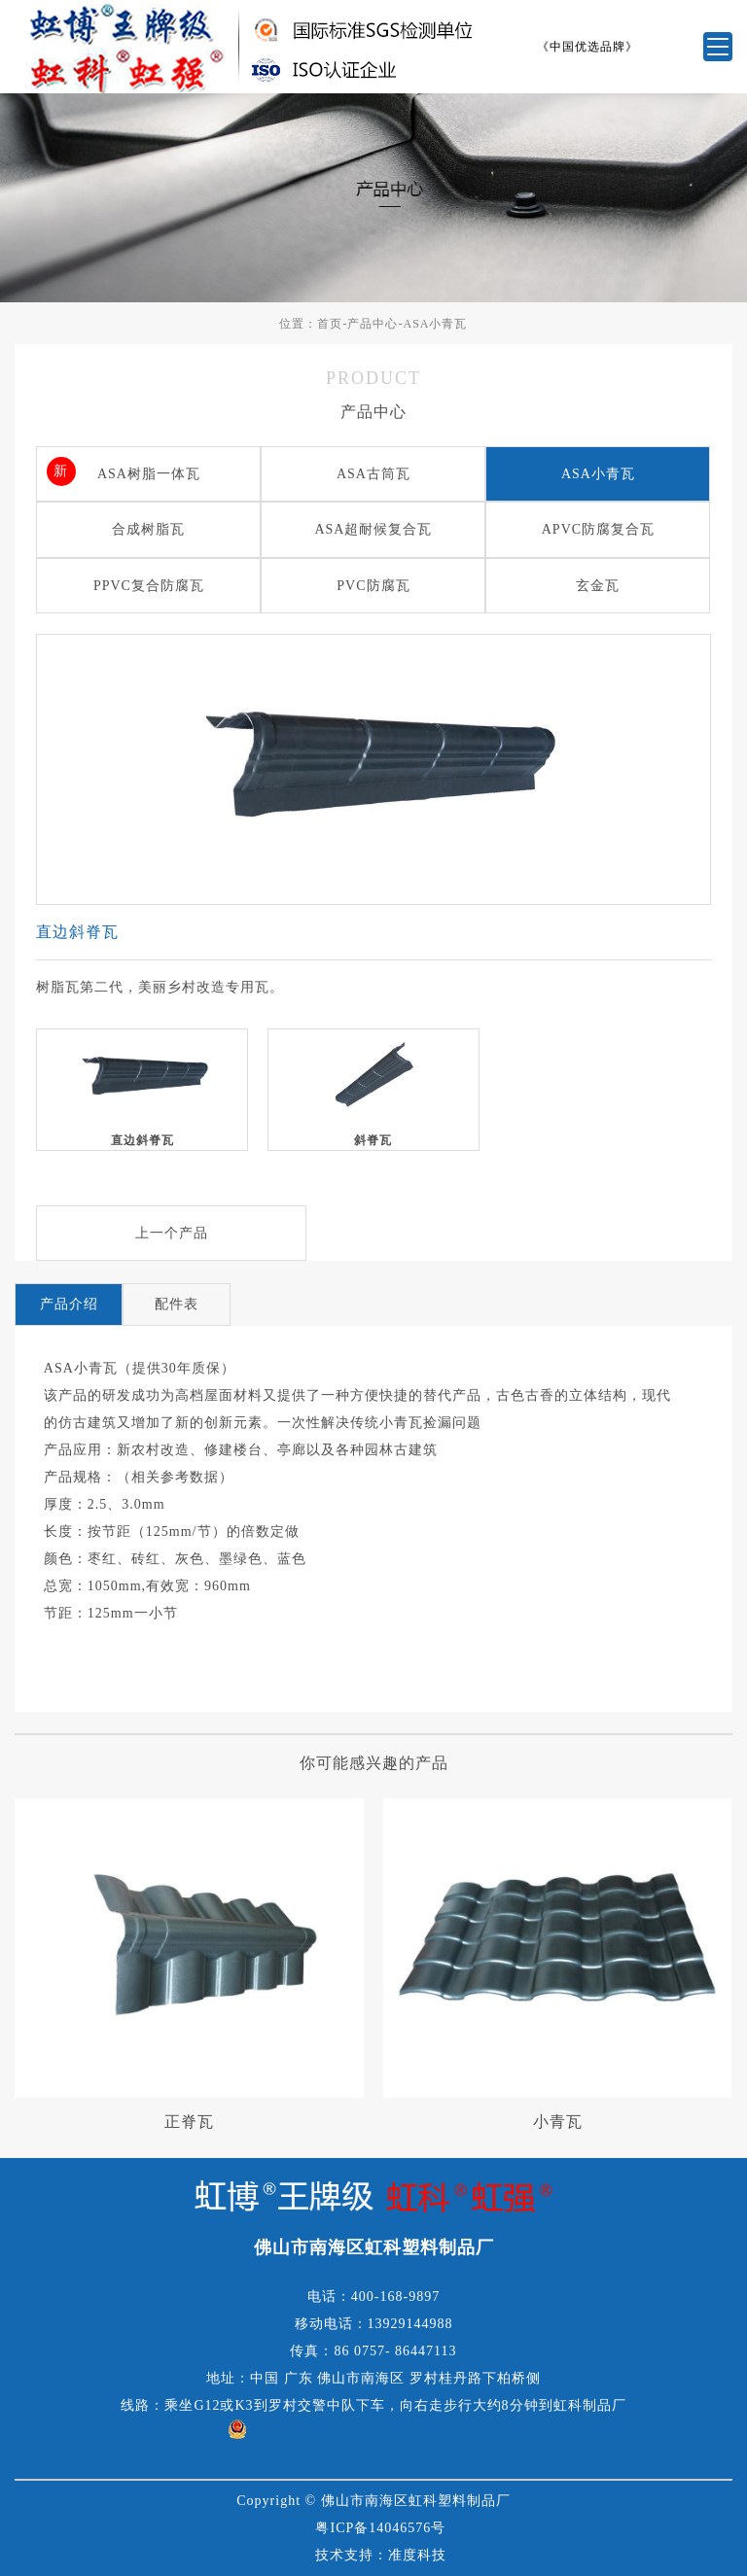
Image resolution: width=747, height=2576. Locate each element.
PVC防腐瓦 (373, 585)
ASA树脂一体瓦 (148, 474)
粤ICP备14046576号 (380, 2528)
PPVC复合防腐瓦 (148, 585)
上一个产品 (171, 1233)
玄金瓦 (598, 585)
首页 (329, 324)
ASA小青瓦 (435, 324)
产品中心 (372, 324)
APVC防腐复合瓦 (598, 529)
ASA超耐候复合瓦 (373, 529)
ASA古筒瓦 (373, 474)
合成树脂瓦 (148, 529)
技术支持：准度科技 (380, 2555)
